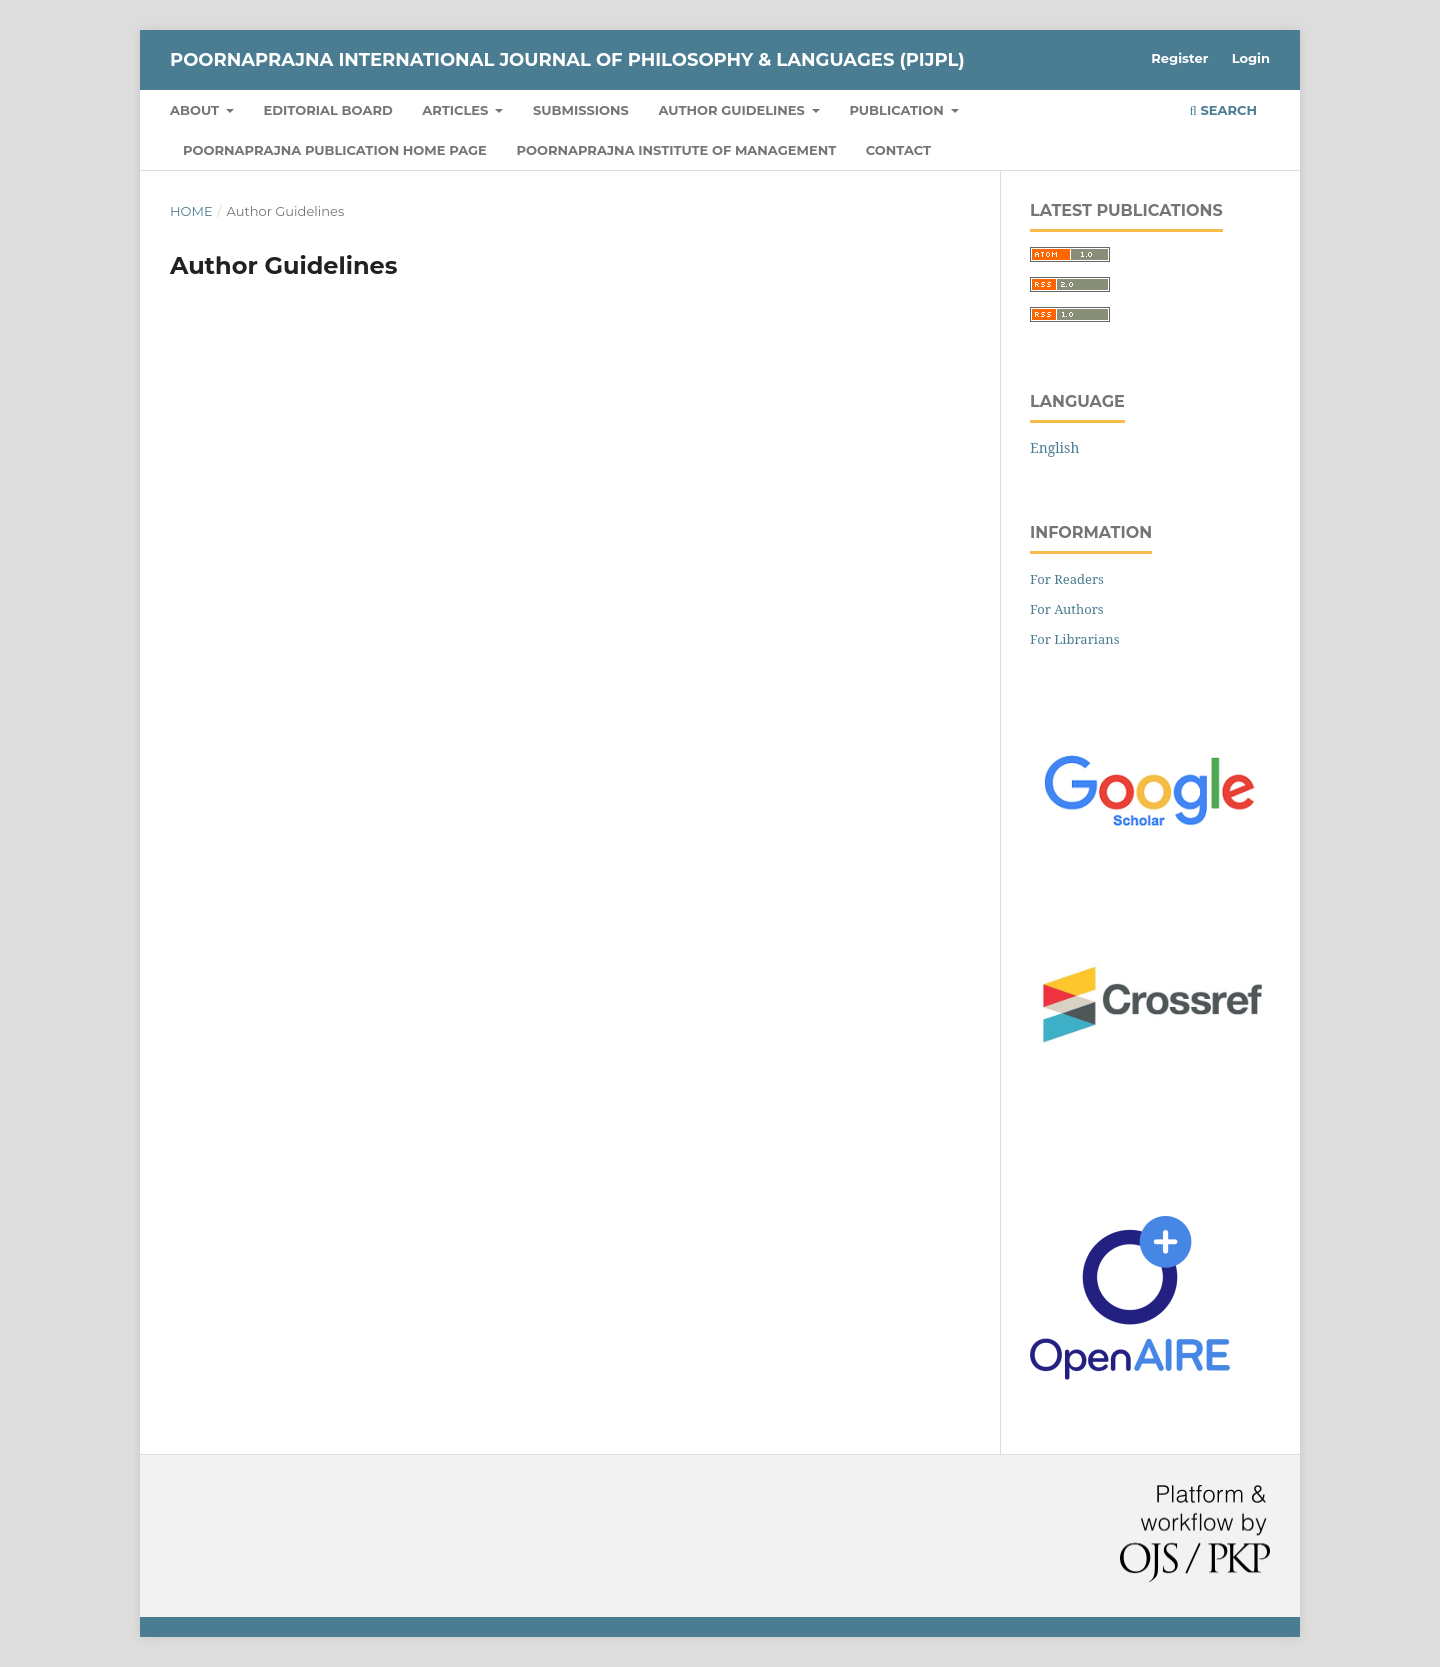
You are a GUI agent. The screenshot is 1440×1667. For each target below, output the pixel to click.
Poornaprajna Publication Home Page (335, 150)
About (196, 110)
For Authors (1067, 609)
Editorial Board (328, 110)
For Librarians (1075, 639)
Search (1223, 110)
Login (1251, 58)
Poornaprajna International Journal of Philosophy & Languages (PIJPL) (567, 60)
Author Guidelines (734, 110)
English (1054, 447)
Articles (457, 110)
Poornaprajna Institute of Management (676, 150)
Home (191, 211)
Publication (898, 110)
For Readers (1067, 579)
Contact (898, 150)
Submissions (581, 110)
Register (1179, 58)
